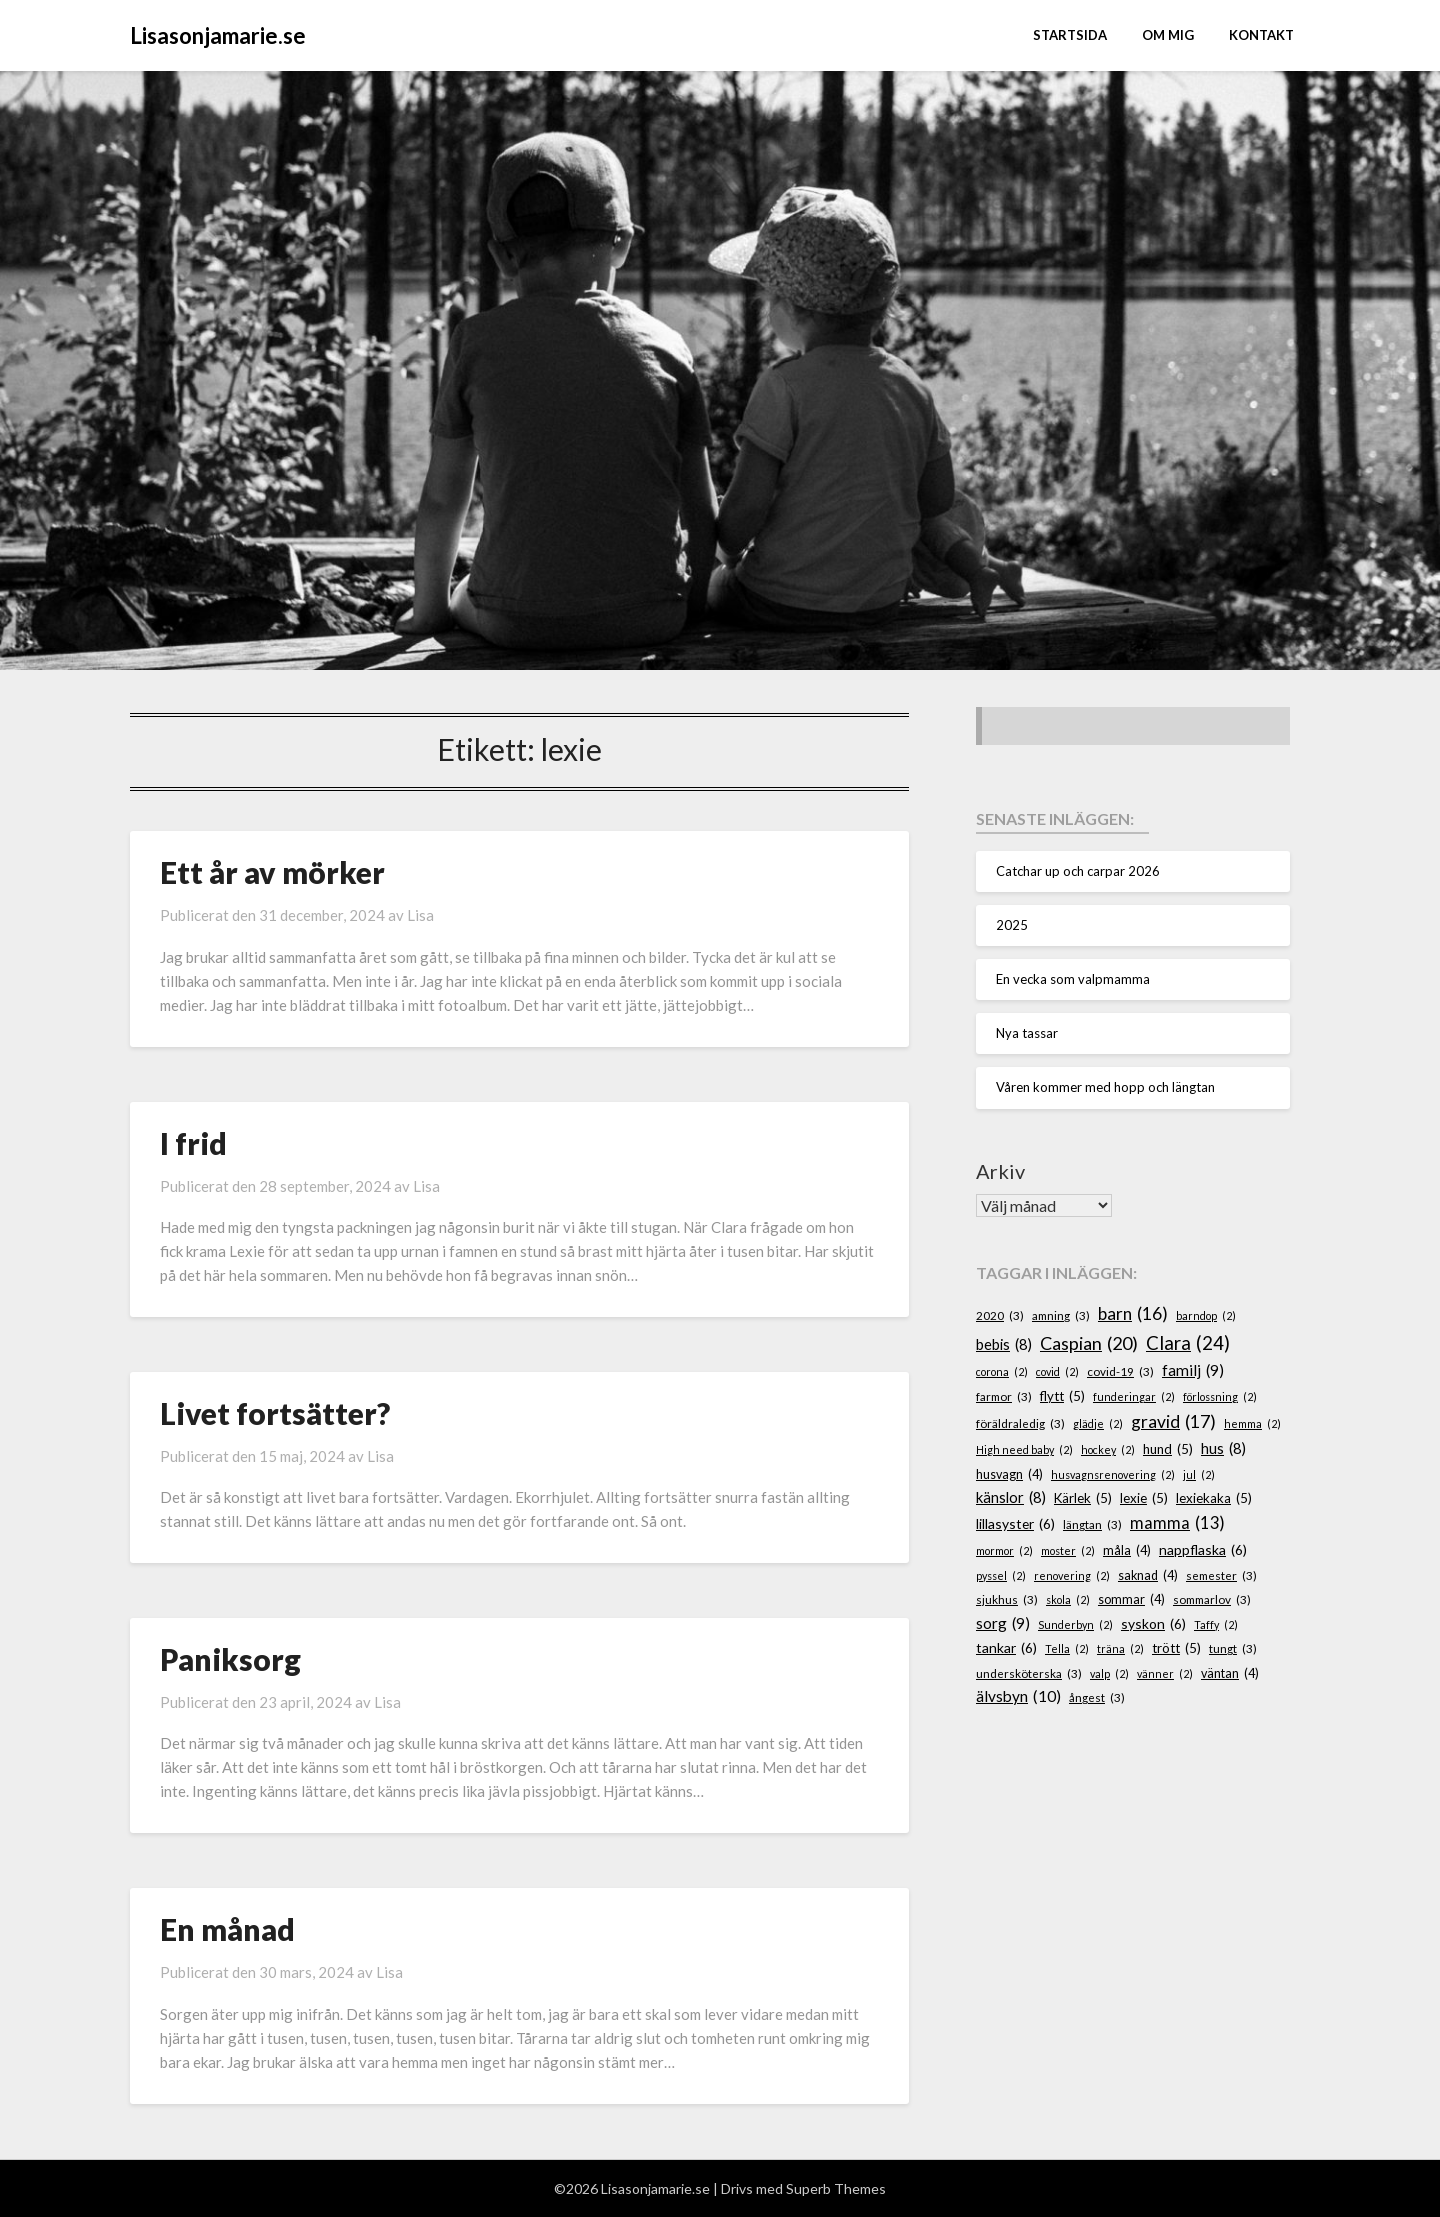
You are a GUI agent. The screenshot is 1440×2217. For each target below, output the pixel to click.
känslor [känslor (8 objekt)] (1011, 1498)
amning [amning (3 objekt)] (1061, 1315)
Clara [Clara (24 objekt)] (1188, 1343)
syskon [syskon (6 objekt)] (1153, 1624)
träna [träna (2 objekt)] (1120, 1648)
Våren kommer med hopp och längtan (1105, 1087)
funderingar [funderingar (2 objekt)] (1134, 1396)
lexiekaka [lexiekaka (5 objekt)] (1214, 1499)
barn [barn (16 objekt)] (1133, 1314)
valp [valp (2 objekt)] (1109, 1673)
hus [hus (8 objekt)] (1223, 1449)
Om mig (1168, 35)
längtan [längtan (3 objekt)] (1092, 1524)
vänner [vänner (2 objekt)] (1165, 1673)
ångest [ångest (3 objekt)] (1097, 1697)
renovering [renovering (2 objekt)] (1072, 1575)
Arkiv (1000, 1171)
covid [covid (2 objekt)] (1057, 1371)
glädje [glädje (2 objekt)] (1098, 1423)
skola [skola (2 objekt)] (1068, 1599)
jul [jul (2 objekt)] (1199, 1474)
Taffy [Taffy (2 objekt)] (1216, 1624)
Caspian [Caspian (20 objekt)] (1089, 1343)
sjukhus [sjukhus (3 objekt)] (1007, 1599)
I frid (193, 1143)
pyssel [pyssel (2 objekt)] (1001, 1575)
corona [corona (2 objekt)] (1002, 1371)
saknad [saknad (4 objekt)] (1148, 1576)
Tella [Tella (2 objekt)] (1067, 1648)
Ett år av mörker (272, 872)
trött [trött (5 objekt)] (1176, 1649)
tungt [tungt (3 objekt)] (1233, 1648)
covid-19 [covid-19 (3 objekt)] (1120, 1371)
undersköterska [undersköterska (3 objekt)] (1029, 1673)
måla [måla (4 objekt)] (1127, 1551)
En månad (227, 1929)
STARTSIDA (1070, 35)
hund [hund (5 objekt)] (1168, 1450)
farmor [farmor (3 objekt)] (1004, 1396)
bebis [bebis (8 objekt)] (1004, 1345)
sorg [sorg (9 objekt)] (1003, 1623)
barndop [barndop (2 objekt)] (1206, 1315)
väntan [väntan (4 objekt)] (1230, 1674)
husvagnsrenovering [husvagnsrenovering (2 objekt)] (1113, 1474)
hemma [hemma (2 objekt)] (1252, 1423)
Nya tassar (1027, 1033)
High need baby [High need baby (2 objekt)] (1024, 1449)
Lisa (420, 915)
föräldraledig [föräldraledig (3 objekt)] (1020, 1423)
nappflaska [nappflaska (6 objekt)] (1203, 1550)
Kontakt (1261, 35)
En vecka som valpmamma (1073, 979)
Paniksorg (230, 1659)
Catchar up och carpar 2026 (1078, 871)
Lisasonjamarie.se (218, 35)
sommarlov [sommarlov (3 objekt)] (1212, 1599)
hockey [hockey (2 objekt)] (1108, 1449)
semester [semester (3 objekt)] (1221, 1575)
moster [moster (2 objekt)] (1068, 1550)
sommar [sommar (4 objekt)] (1131, 1600)
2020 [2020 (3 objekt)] (1000, 1315)
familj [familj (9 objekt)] (1193, 1370)
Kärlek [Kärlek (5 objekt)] (1083, 1499)
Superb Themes (836, 2188)
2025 (1012, 925)
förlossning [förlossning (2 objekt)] (1220, 1396)
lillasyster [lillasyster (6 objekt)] (1015, 1524)
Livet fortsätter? (275, 1413)
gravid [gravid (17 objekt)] (1173, 1422)
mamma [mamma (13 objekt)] (1177, 1523)
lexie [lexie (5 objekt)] (1144, 1499)
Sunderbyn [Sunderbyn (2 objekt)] (1075, 1624)
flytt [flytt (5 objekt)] (1062, 1397)
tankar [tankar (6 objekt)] (1006, 1648)
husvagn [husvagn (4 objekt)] (1009, 1475)
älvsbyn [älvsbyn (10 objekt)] (1018, 1696)
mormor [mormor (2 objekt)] (1004, 1550)
